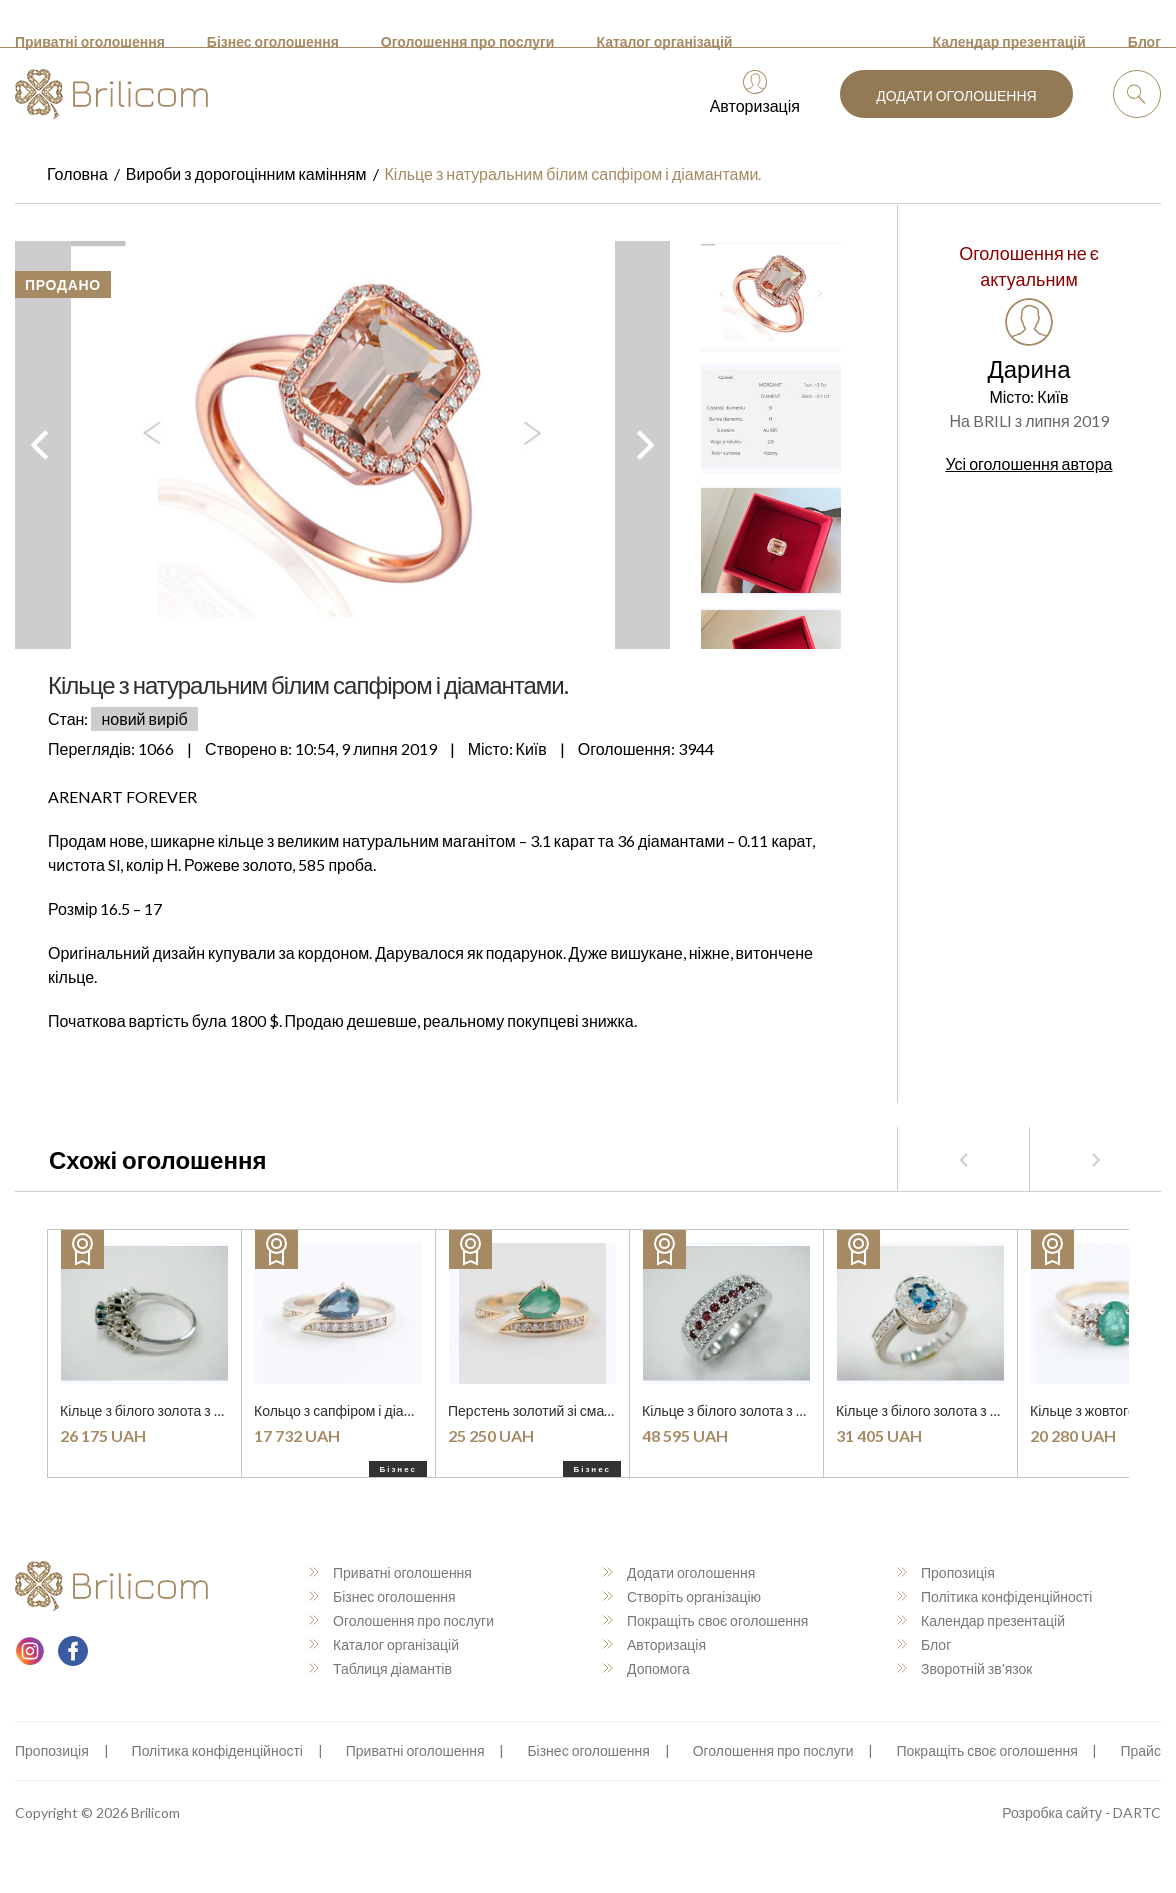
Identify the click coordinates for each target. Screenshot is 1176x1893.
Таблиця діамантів (380, 1668)
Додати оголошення (956, 95)
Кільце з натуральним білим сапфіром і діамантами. (573, 173)
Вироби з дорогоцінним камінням (246, 173)
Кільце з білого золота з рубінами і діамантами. (792, 1410)
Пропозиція (946, 1572)
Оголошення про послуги (468, 41)
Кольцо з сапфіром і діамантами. (358, 1410)
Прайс (1140, 1750)
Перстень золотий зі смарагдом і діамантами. (593, 1410)
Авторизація (755, 92)
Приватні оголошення (90, 41)
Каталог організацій (664, 41)
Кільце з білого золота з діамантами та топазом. (212, 1410)
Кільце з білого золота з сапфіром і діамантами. (988, 1410)
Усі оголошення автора (1029, 463)
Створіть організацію (682, 1596)
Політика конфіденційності (994, 1596)
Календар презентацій (1009, 41)
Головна (77, 173)
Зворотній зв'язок (964, 1668)
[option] (342, 445)
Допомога (646, 1668)
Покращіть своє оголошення (705, 1620)
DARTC (1137, 1812)
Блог (1144, 41)
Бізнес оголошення (273, 41)
